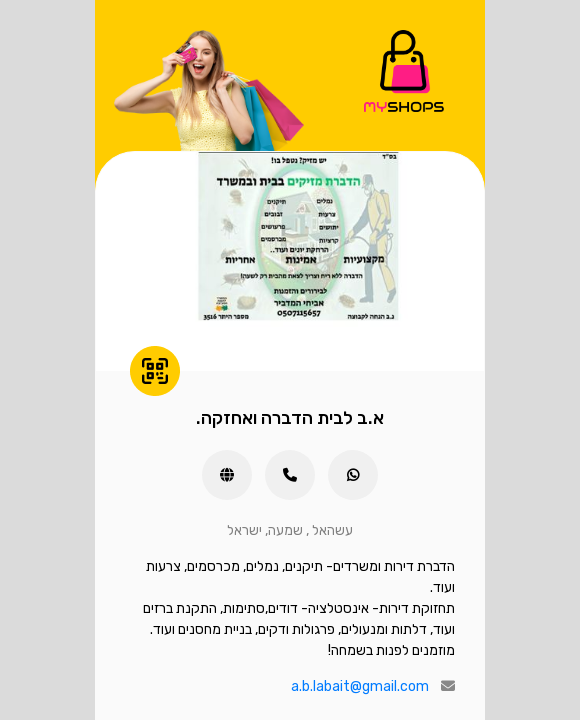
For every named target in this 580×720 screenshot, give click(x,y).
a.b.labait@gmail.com (360, 686)
